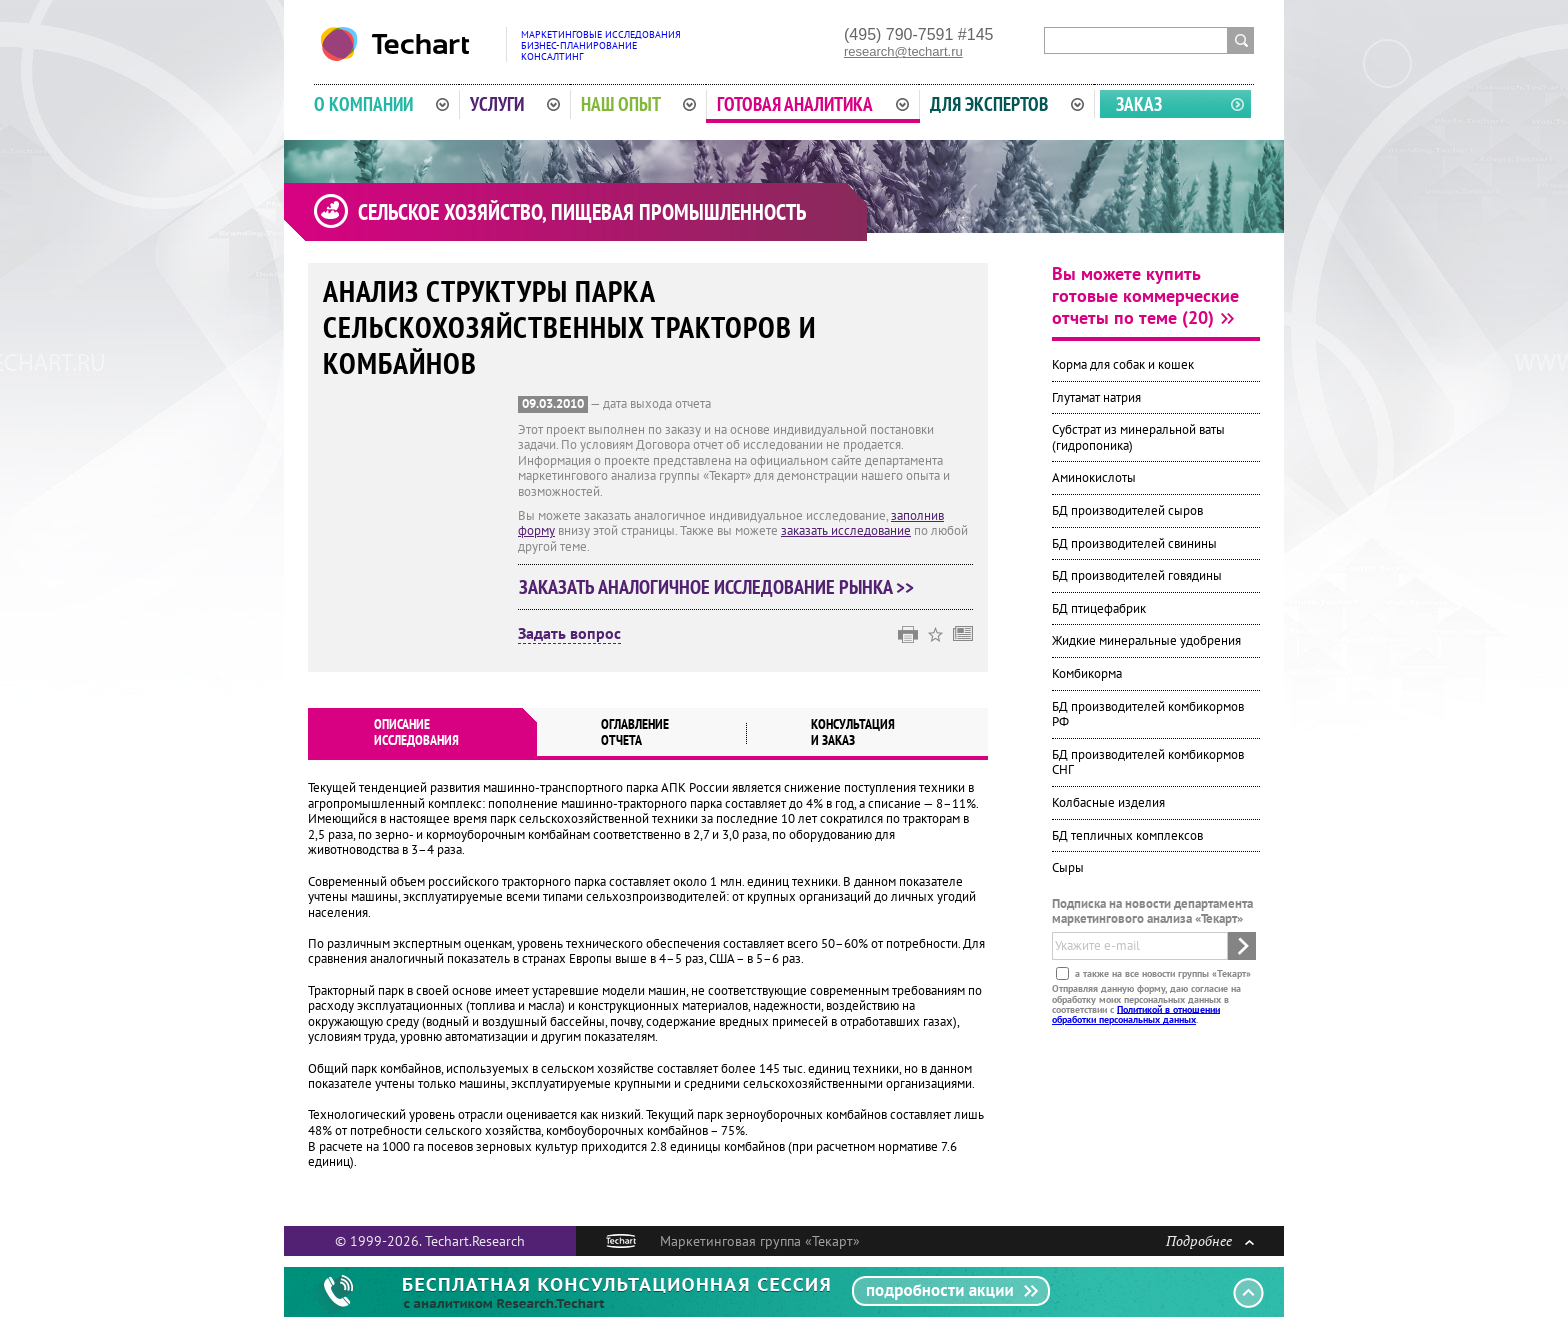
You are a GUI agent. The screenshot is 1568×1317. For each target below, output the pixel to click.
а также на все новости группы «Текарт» (1161, 973)
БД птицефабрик (1099, 608)
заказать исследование (846, 530)
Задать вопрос (569, 634)
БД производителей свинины (1134, 543)
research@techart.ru (903, 51)
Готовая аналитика (813, 104)
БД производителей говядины (1137, 575)
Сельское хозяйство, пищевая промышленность (582, 212)
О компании (381, 104)
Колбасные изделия (1108, 802)
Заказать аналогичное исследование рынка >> (716, 587)
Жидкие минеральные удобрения (1146, 640)
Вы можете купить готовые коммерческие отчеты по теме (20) (1145, 295)
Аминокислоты (1094, 477)
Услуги (515, 104)
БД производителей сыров (1127, 510)
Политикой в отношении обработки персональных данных (1136, 1013)
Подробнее (1210, 1240)
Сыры (1068, 867)
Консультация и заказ (853, 732)
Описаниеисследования (416, 732)
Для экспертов (1007, 104)
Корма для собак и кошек (1123, 364)
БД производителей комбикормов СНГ (1148, 762)
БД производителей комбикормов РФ (1148, 714)
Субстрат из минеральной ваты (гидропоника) (1138, 437)
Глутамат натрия (1096, 397)
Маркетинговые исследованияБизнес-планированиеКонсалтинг (601, 45)
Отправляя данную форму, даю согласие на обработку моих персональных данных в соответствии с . (1146, 1004)
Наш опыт (639, 104)
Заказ (1139, 104)
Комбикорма (1087, 673)
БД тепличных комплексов (1127, 835)
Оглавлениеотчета (635, 732)
